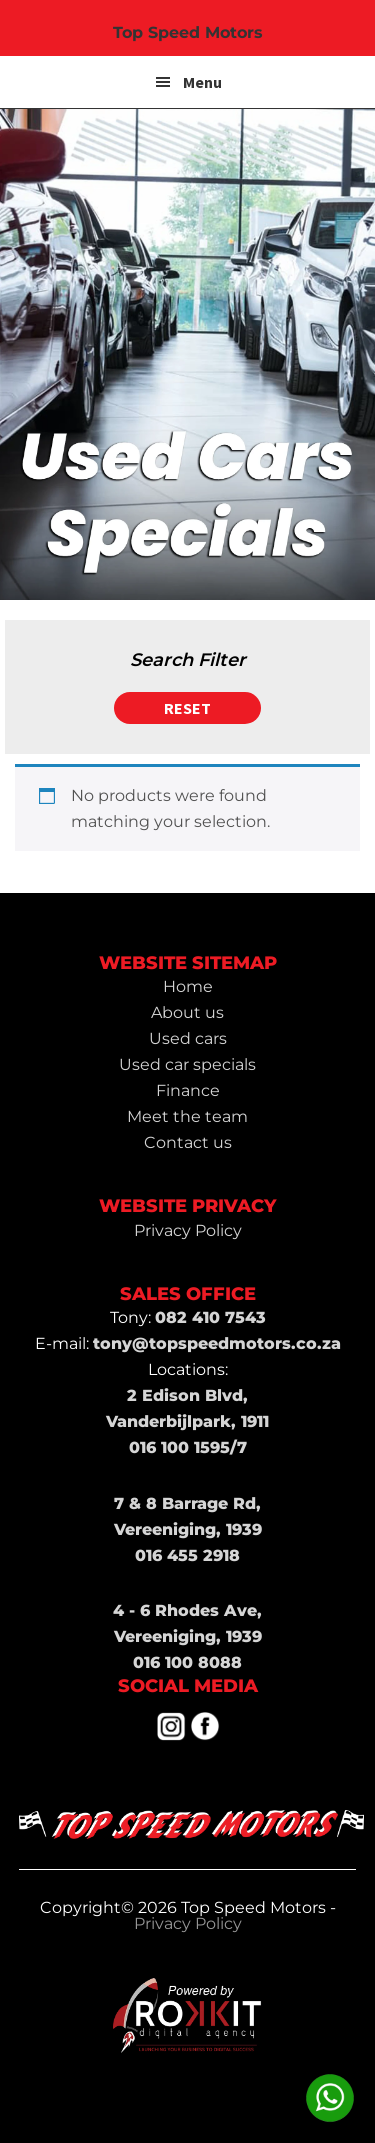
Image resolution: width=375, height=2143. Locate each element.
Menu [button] (202, 82)
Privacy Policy (188, 1923)
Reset (187, 708)
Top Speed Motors (188, 32)
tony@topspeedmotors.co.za (217, 1343)
